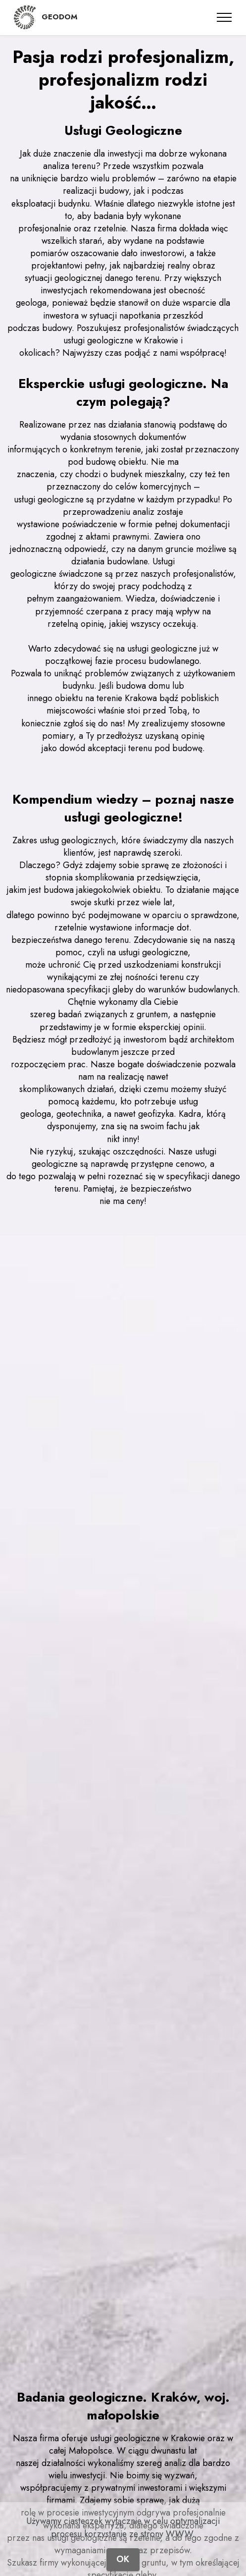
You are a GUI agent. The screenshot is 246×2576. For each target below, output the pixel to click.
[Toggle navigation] (224, 17)
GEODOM (59, 17)
